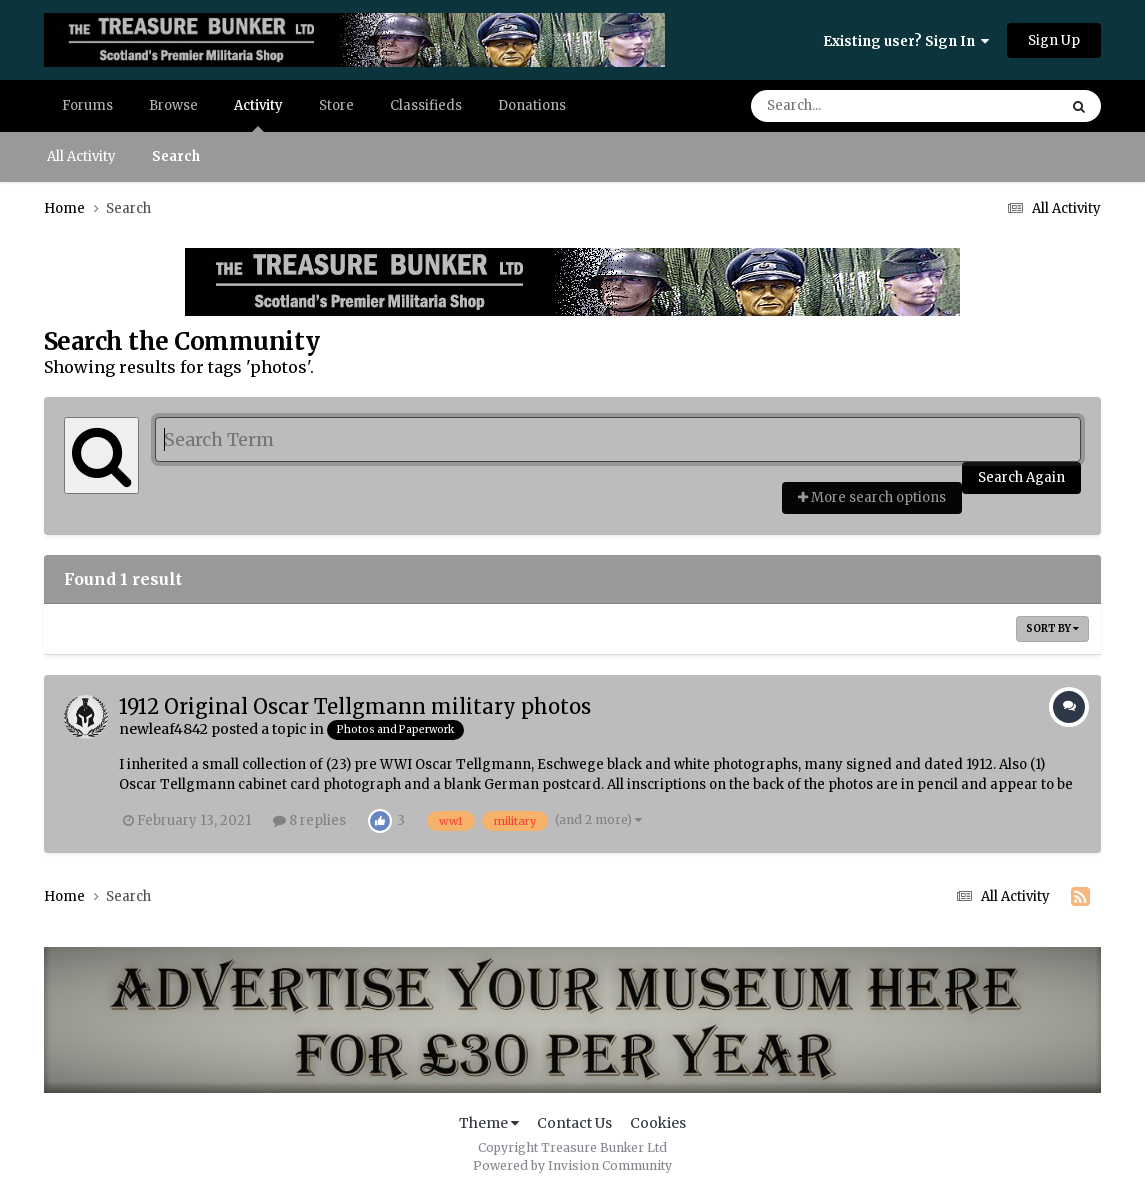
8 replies (309, 820)
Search (176, 156)
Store (336, 105)
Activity (258, 114)
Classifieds (426, 105)
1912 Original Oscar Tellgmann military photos (355, 706)
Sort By (1052, 628)
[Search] (848, 106)
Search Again (1021, 477)
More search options (872, 497)
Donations (532, 105)
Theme (489, 1123)
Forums (87, 105)
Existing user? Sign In (906, 41)
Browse (173, 105)
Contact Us (574, 1123)
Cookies (658, 1123)
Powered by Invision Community (572, 1165)
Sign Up (1054, 40)
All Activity (81, 156)
